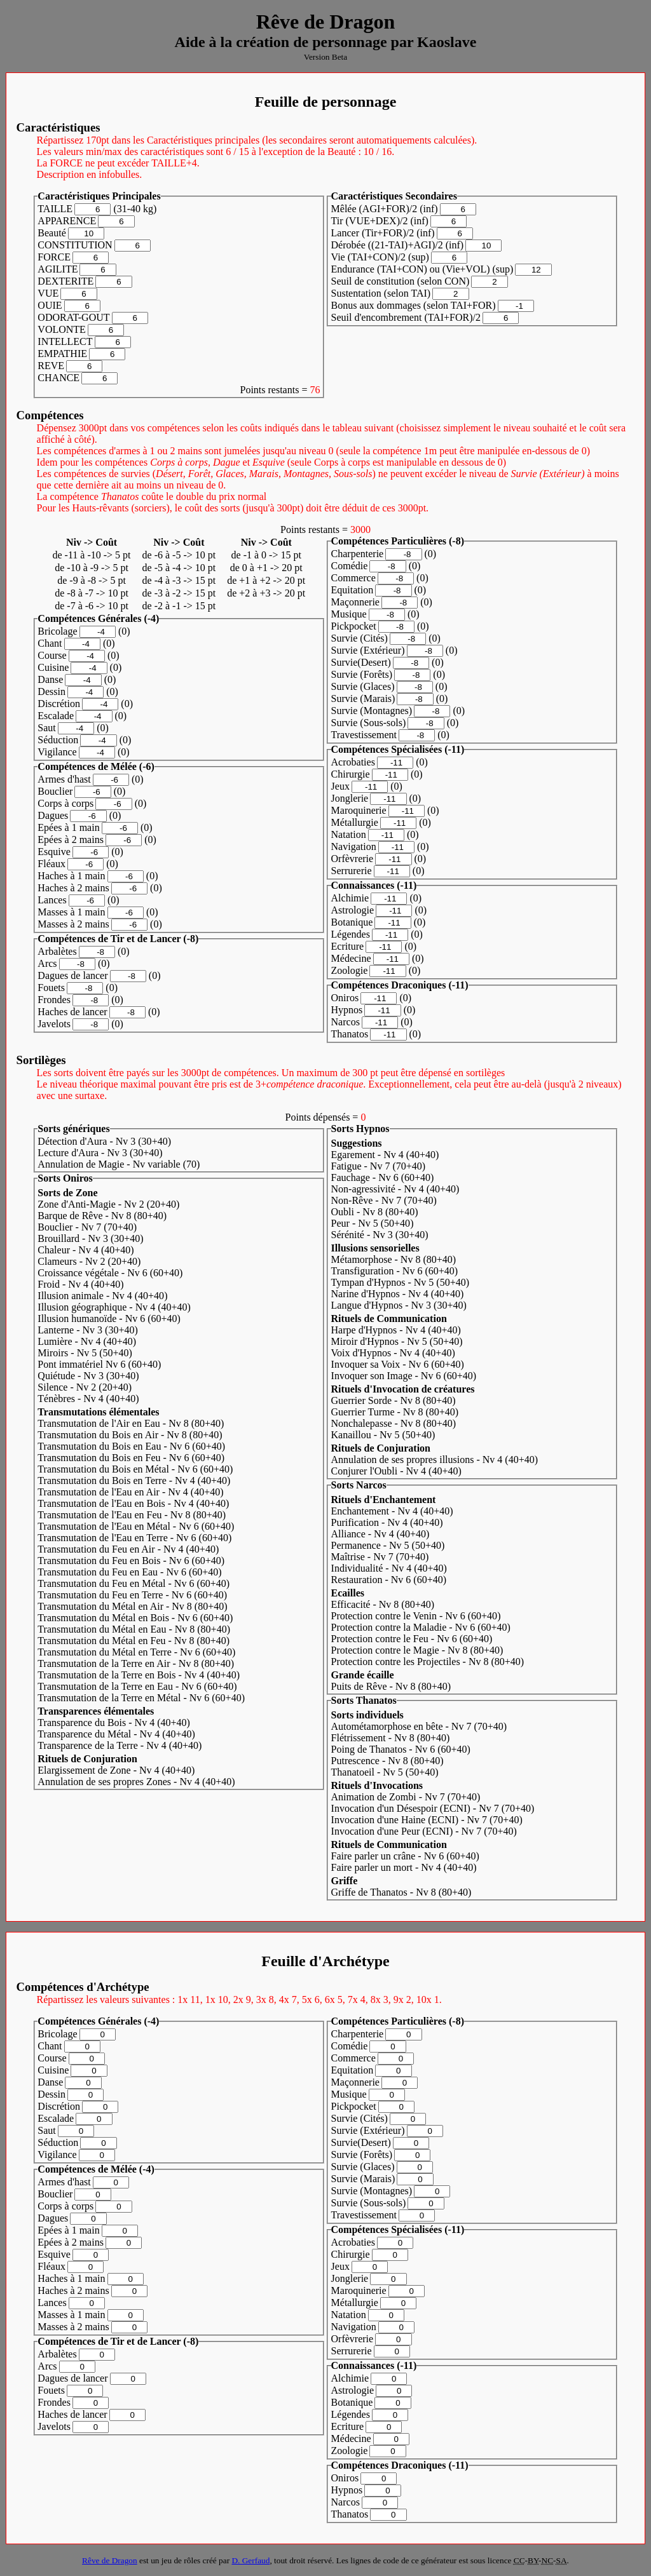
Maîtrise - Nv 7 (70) (380, 1556)
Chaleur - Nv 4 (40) (86, 1249)
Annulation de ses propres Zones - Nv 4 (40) (136, 1781)
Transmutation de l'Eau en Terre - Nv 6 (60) (134, 1537)
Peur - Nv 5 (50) (372, 1223)
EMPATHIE (62, 353)
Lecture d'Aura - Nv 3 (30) (100, 1152)
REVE (51, 365)
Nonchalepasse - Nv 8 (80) (393, 1423)
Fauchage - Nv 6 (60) (382, 1177)
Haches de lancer (72, 1011)
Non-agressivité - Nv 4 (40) (395, 1188)
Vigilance (57, 751)
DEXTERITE (65, 281)
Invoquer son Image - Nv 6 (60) (404, 1375)
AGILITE (58, 269)
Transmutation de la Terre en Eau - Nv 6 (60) (137, 1686)
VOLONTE (62, 329)
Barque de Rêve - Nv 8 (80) (102, 1215)
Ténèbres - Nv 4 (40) (88, 1398)
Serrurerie (351, 870)
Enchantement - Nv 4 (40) (392, 1511)
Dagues (53, 815)
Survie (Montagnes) (372, 710)
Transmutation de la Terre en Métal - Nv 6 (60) (141, 1697)
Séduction (58, 739)
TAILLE (55, 208)
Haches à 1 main (71, 875)
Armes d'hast (64, 779)
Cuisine (53, 667)
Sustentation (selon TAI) (381, 293)
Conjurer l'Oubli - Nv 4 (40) (396, 1471)
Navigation (353, 846)
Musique (349, 614)
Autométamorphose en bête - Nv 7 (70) (419, 1726)
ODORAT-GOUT (73, 317)
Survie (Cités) (359, 638)
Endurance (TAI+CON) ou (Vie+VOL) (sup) (422, 269)
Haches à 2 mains (73, 887)
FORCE (54, 257)
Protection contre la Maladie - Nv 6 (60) (421, 1627)
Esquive (54, 851)
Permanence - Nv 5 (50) (388, 1545)
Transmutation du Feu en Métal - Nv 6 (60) (134, 1583)
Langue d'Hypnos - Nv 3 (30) (399, 1305)
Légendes (350, 934)
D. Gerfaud (250, 2560)
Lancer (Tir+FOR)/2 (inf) (383, 232)
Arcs (47, 963)
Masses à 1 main (71, 912)
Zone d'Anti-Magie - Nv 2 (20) (108, 1204)
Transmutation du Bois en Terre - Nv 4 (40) (134, 1480)
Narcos (345, 1021)
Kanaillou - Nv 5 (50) (383, 1434)
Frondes (54, 999)
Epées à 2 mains (71, 839)
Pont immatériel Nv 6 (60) (99, 1364)
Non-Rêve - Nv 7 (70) (384, 1200)
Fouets (51, 987)
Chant (50, 643)
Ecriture (347, 946)
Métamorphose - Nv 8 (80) (393, 1259)
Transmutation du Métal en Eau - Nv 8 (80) (134, 1629)
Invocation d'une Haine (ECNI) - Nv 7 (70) (427, 1819)
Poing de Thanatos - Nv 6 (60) (400, 1749)
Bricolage (57, 631)
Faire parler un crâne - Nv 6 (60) (405, 1856)
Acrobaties (353, 762)
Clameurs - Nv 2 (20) (89, 1261)
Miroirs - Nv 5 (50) (85, 1352)
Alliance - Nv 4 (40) (380, 1533)
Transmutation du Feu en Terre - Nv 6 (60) (132, 1594)
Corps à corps (65, 803)
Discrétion (59, 703)
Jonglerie (350, 798)
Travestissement (364, 734)
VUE (48, 293)
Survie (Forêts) (361, 674)
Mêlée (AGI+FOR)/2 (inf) (384, 208)
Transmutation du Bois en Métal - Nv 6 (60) (135, 1469)
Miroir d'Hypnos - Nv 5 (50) (397, 1341)
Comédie (349, 565)
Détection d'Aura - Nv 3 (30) (104, 1141)
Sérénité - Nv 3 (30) (379, 1234)
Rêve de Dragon (109, 2560)
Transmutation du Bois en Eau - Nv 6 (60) (131, 1446)
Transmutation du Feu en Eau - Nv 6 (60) (129, 1572)
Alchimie (350, 898)
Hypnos (347, 1009)
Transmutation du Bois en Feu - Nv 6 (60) (131, 1457)
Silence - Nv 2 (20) (85, 1387)
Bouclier (55, 791)
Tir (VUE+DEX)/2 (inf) (379, 220)
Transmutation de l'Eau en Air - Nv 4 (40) (130, 1492)
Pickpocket (353, 626)
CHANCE (58, 377)
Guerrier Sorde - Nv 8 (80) (393, 1400)
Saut (46, 727)
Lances (52, 899)
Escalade (56, 715)
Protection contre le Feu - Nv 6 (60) (412, 1638)
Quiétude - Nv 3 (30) (88, 1375)
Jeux (340, 786)
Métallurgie (354, 822)
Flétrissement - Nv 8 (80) (390, 1737)
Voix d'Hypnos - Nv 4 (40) (393, 1352)
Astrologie (352, 910)
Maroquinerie (359, 810)
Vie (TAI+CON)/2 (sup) (380, 257)
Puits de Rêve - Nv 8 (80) (391, 1686)
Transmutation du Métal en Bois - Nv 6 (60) (135, 1617)
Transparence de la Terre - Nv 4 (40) (120, 1745)
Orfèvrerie (352, 858)
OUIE (50, 305)
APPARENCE (67, 220)
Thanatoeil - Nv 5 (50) (385, 1772)
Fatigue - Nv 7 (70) (378, 1166)
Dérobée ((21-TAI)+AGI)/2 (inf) (397, 244)
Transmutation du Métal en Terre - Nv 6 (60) (136, 1652)
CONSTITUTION (75, 244)
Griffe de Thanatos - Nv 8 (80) (401, 1892)
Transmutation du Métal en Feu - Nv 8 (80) (134, 1640)
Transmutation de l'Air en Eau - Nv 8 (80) (131, 1423)
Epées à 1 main (68, 827)
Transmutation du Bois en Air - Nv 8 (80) (130, 1434)
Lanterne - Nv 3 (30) (87, 1330)
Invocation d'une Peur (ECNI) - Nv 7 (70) (424, 1831)
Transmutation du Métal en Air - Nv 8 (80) (132, 1606)
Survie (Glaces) (363, 686)
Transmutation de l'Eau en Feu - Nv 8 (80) (132, 1514)
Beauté (51, 232)
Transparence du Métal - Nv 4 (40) (116, 1734)
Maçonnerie (355, 602)
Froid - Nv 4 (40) (80, 1284)
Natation (348, 834)
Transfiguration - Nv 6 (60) (394, 1270)
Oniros (345, 997)
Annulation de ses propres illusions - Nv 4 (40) (434, 1459)
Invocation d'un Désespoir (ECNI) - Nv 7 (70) (433, 1808)
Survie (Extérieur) (368, 650)
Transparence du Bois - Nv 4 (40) (114, 1722)
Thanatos (350, 1033)
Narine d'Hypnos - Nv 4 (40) (397, 1293)
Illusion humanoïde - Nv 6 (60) (109, 1318)
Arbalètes (57, 951)
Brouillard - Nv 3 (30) (90, 1238)
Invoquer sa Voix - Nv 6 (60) (397, 1364)
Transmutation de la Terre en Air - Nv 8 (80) (136, 1663)
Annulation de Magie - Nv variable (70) (119, 1164)
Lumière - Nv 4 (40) (87, 1341)
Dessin (51, 691)
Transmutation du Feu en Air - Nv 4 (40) (128, 1549)
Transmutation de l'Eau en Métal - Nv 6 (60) (136, 1526)
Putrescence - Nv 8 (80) (387, 1760)
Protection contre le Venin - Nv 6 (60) (416, 1615)
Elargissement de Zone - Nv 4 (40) (116, 1770)
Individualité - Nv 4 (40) (389, 1568)
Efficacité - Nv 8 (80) (382, 1604)
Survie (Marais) (363, 698)
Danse (50, 679)
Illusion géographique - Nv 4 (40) (114, 1307)
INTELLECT (65, 341)
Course (52, 655)
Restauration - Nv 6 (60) (388, 1579)
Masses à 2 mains (73, 924)
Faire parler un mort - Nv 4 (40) (404, 1867)
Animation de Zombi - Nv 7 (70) (406, 1796)
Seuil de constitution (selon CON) (400, 281)
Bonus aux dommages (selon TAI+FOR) (413, 305)
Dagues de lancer (72, 975)
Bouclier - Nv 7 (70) (87, 1227)
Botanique (352, 922)
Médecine (351, 958)
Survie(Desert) (361, 662)
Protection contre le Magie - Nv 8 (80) (417, 1650)
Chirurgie (350, 774)
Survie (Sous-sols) (368, 722)
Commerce (353, 577)
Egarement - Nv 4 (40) (385, 1154)
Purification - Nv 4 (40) (387, 1522)
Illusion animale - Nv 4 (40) (102, 1295)
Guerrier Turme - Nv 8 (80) (395, 1411)
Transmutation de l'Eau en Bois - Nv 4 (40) (133, 1503)
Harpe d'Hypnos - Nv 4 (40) (396, 1330)
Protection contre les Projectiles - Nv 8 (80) (427, 1661)
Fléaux (51, 863)
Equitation (352, 589)
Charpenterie (357, 553)
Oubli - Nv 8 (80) (374, 1211)
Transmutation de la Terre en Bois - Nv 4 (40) (139, 1674)
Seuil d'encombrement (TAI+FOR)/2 (406, 317)
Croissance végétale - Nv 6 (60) (110, 1272)
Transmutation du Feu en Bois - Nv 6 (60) (131, 1560)
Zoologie (349, 970)
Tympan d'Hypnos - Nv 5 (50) (400, 1282)
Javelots (54, 1023)
